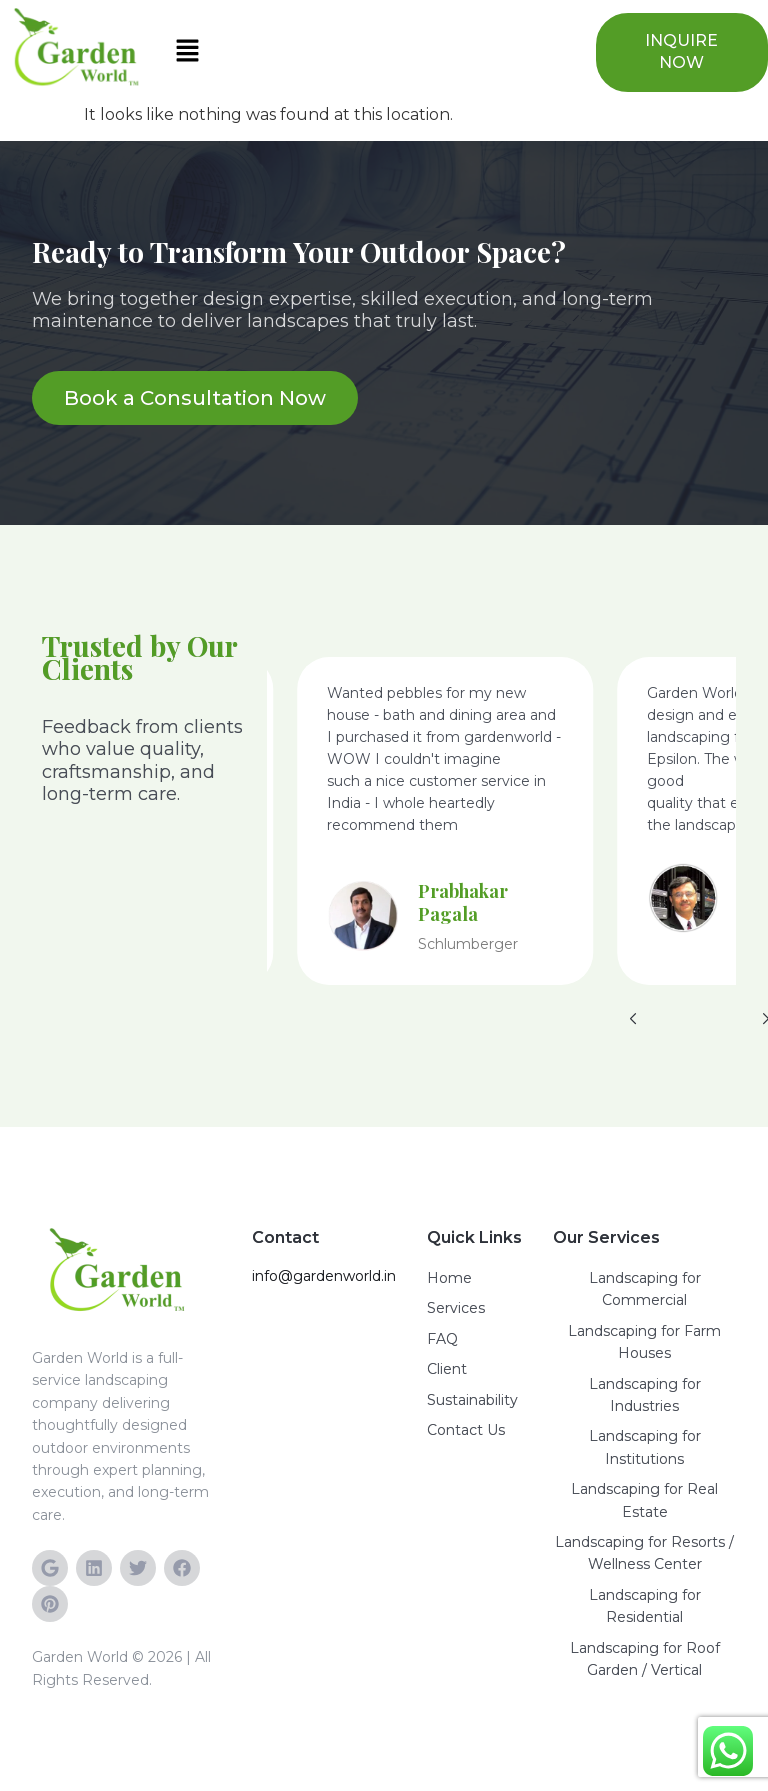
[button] (369, 52)
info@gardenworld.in (324, 1276)
